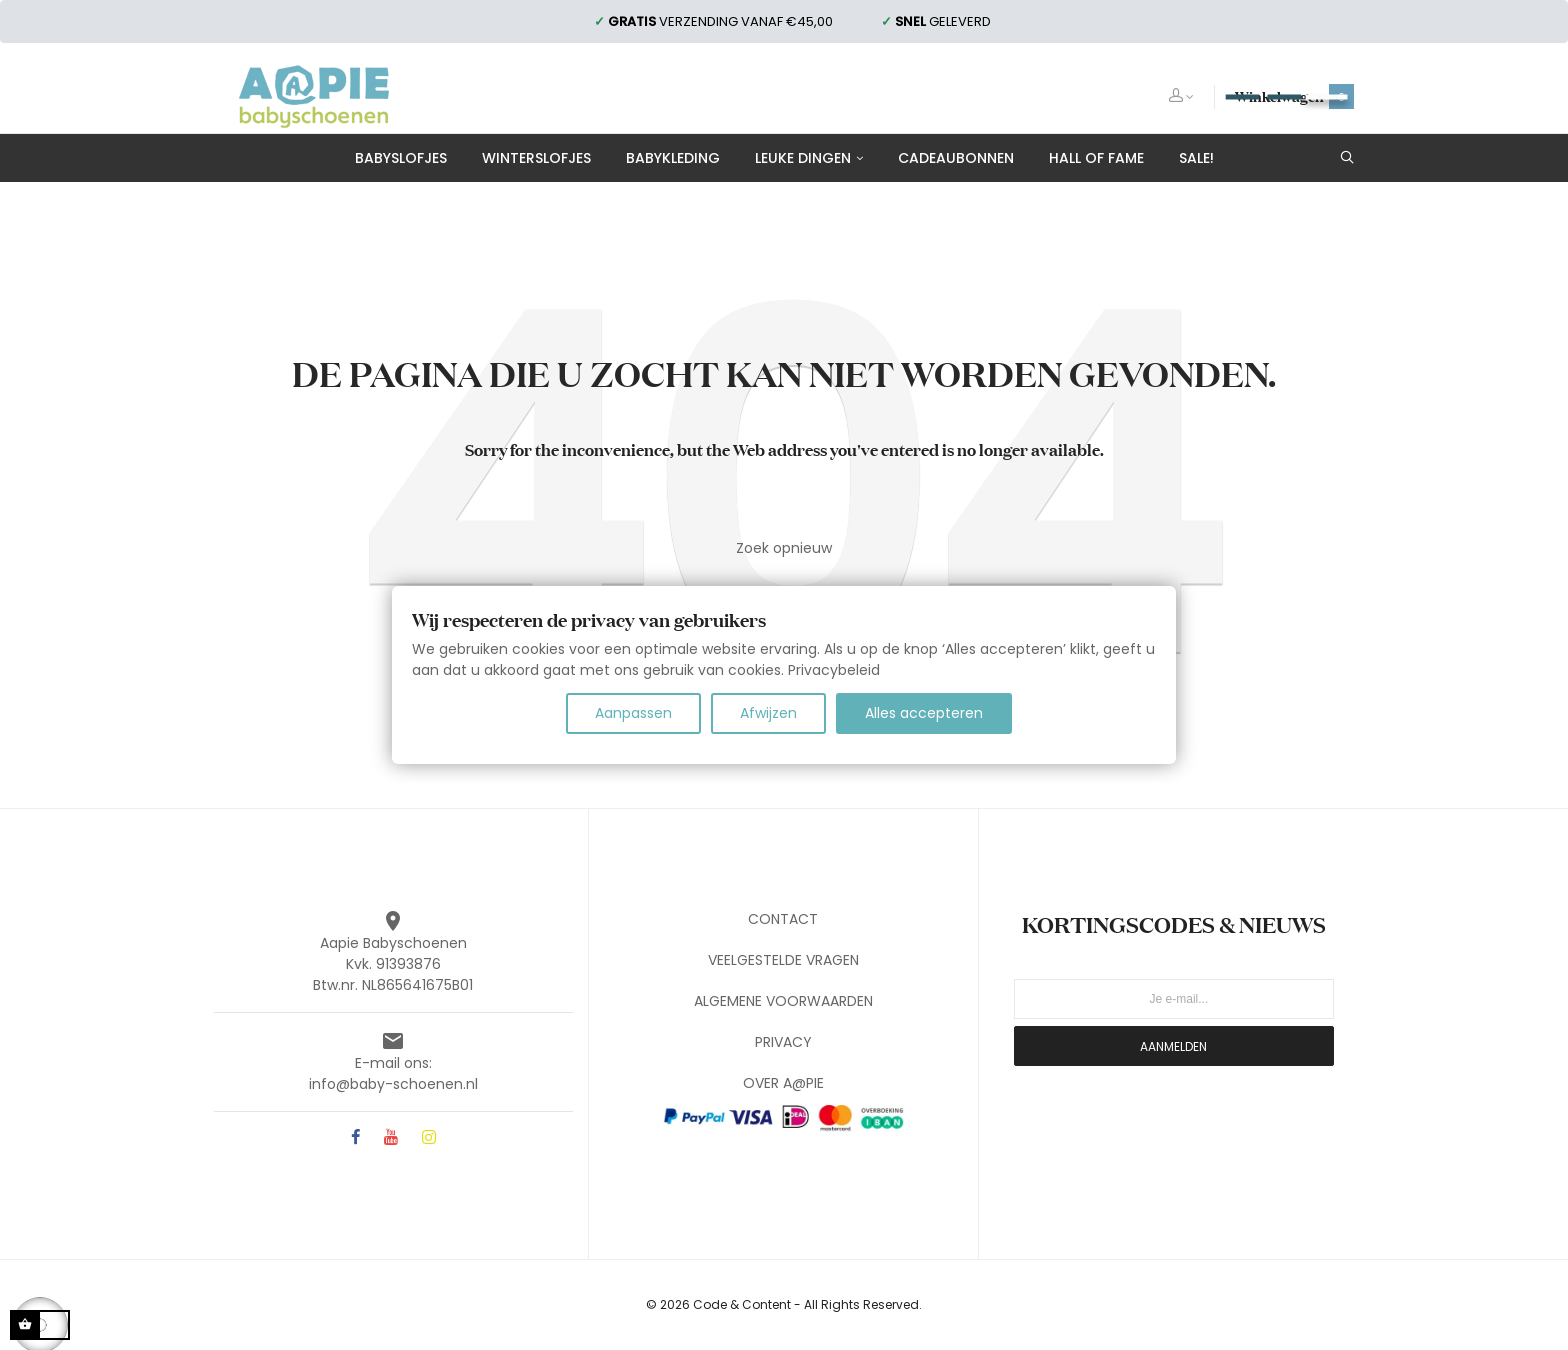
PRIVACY (783, 1042)
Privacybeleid (834, 670)
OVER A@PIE (783, 1083)
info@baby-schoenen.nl (393, 1084)
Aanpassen (633, 713)
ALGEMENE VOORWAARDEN (783, 1001)
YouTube (391, 1138)
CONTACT (783, 919)
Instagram (429, 1138)
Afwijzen (768, 713)
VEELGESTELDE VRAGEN (783, 960)
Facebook (355, 1138)
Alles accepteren (924, 713)
